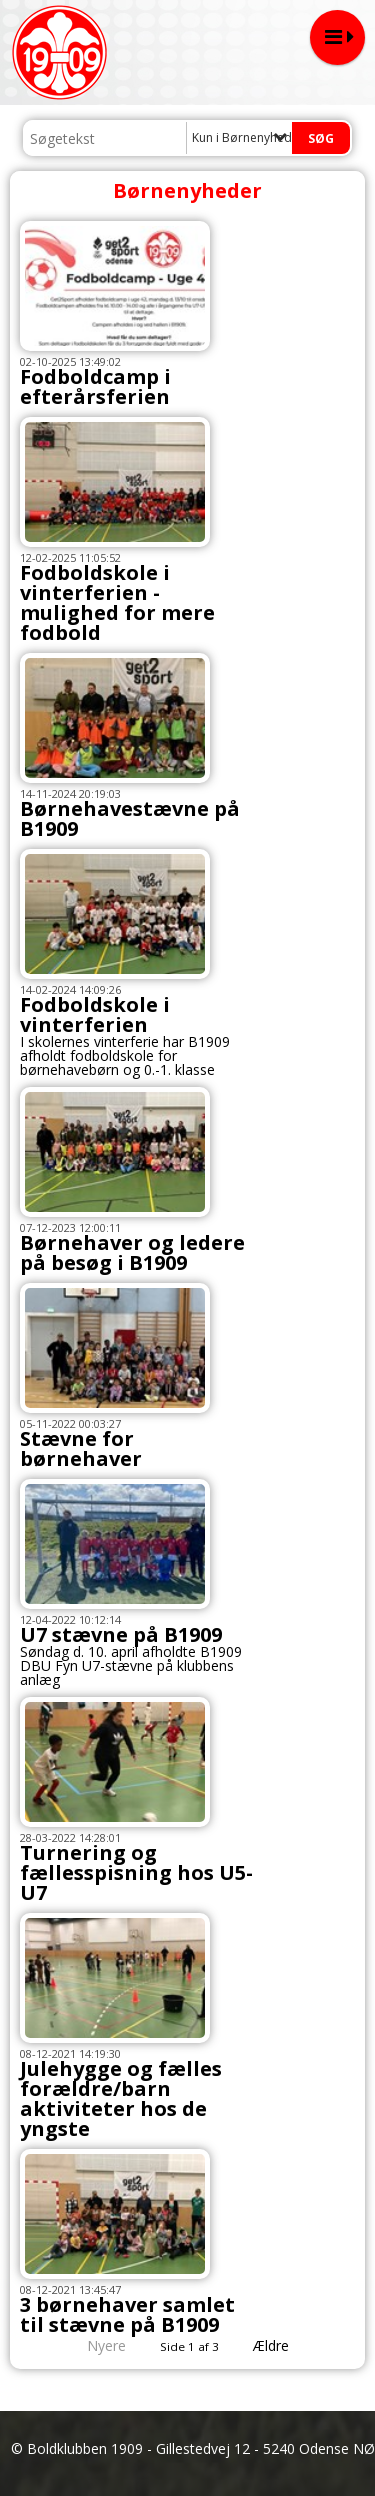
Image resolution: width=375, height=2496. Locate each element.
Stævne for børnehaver (81, 1448)
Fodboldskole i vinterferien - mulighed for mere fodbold (117, 602)
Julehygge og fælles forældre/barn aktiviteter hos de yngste (121, 2098)
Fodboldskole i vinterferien (95, 1014)
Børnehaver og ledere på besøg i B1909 (132, 1252)
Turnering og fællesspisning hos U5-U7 (136, 1872)
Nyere (94, 2345)
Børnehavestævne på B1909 (130, 818)
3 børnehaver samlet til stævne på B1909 (127, 2314)
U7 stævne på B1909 (121, 1634)
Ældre (285, 2345)
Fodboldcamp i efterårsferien (95, 386)
